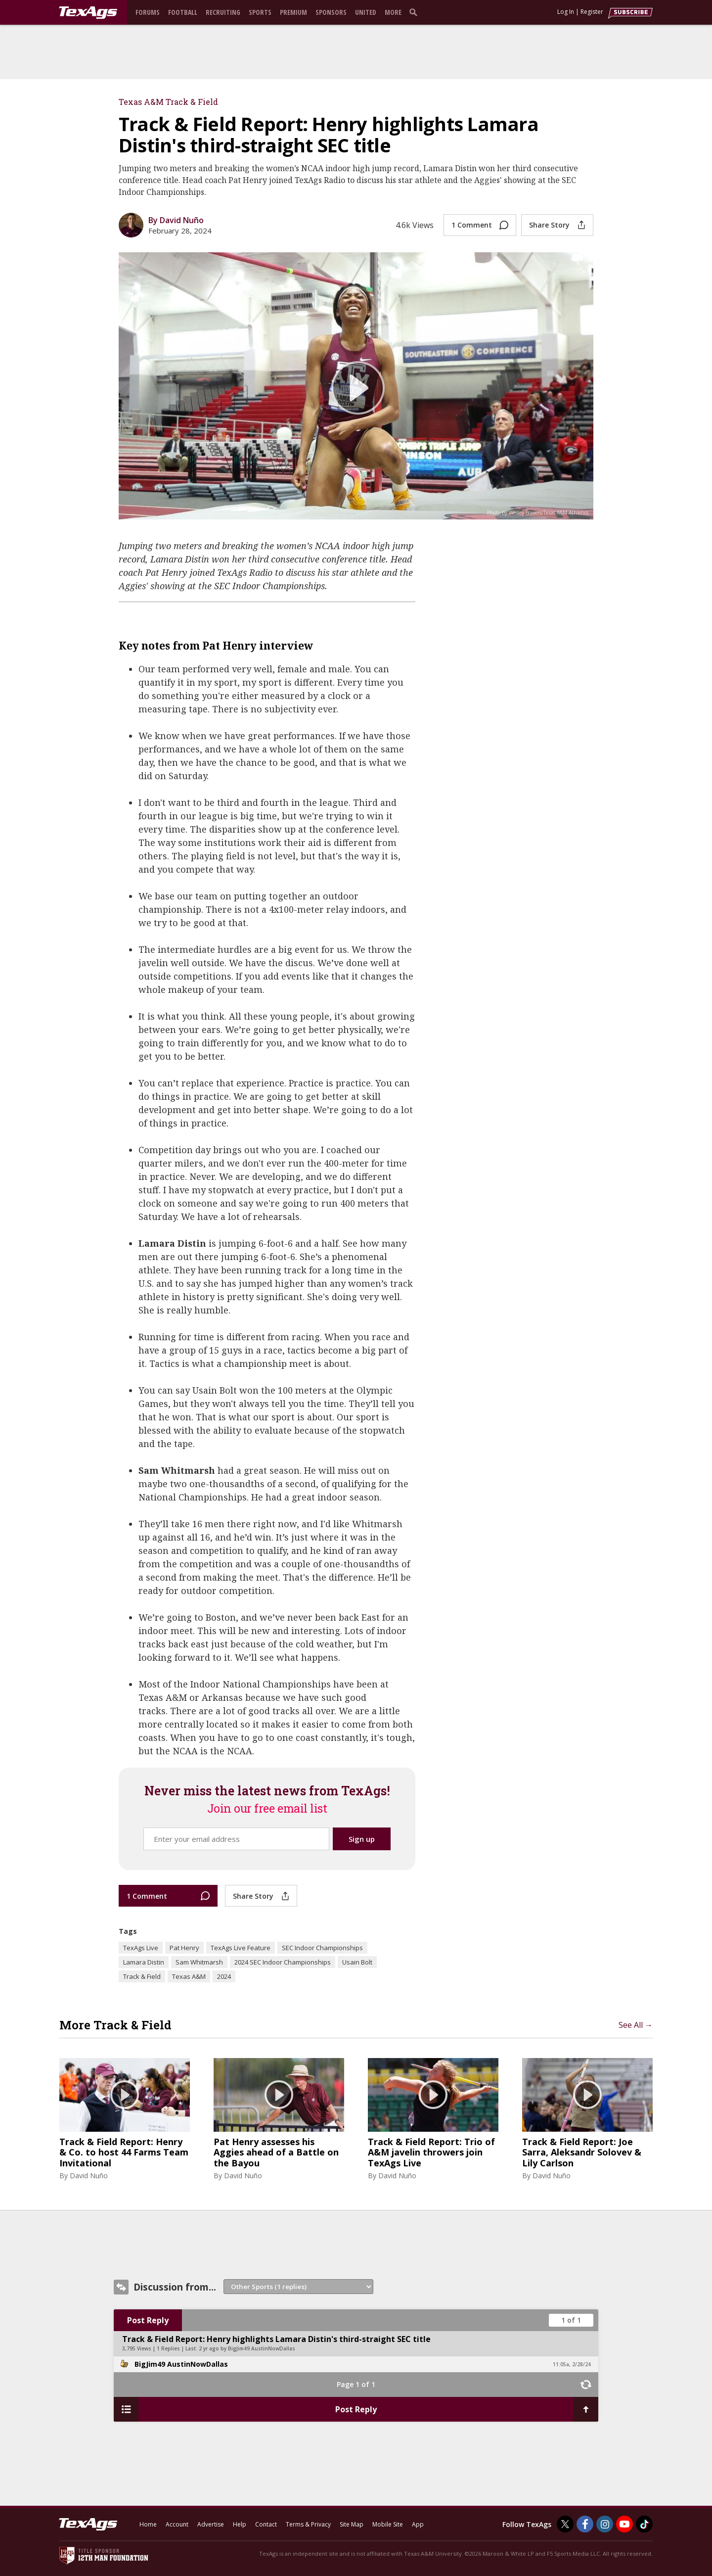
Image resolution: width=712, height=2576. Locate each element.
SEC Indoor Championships (322, 1947)
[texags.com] (88, 12)
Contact (266, 2524)
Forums (147, 12)
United (365, 12)
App (418, 2524)
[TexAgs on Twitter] (565, 2524)
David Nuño (89, 2175)
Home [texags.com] (148, 2524)
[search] (415, 12)
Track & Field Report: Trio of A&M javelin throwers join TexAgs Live (431, 2153)
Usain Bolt (357, 1962)
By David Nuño (176, 220)
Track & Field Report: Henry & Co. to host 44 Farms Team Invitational (123, 2153)
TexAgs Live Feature (240, 1947)
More (393, 12)
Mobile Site (387, 2524)
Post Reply (148, 2320)
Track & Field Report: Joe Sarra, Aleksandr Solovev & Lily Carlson (581, 2153)
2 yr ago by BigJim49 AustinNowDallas (247, 2348)
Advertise (210, 2524)
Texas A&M (189, 1976)
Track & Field (142, 1976)
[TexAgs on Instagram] (604, 2524)
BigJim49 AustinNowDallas (181, 2364)
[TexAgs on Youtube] (624, 2524)
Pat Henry (184, 1947)
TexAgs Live (140, 1947)
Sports (260, 12)
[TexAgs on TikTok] (644, 2524)
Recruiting (223, 12)
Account (177, 2524)
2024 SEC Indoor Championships (282, 1962)
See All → (636, 2024)
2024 (224, 1976)
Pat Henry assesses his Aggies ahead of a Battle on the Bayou (276, 2153)
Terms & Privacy (308, 2524)
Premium (293, 12)
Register (591, 11)
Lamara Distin (143, 1962)
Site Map (351, 2524)
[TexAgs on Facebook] (585, 2524)
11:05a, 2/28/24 (572, 2364)
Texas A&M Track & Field (168, 101)
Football (182, 12)
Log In (565, 11)
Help (239, 2524)
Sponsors (331, 12)
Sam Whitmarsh (199, 1962)
